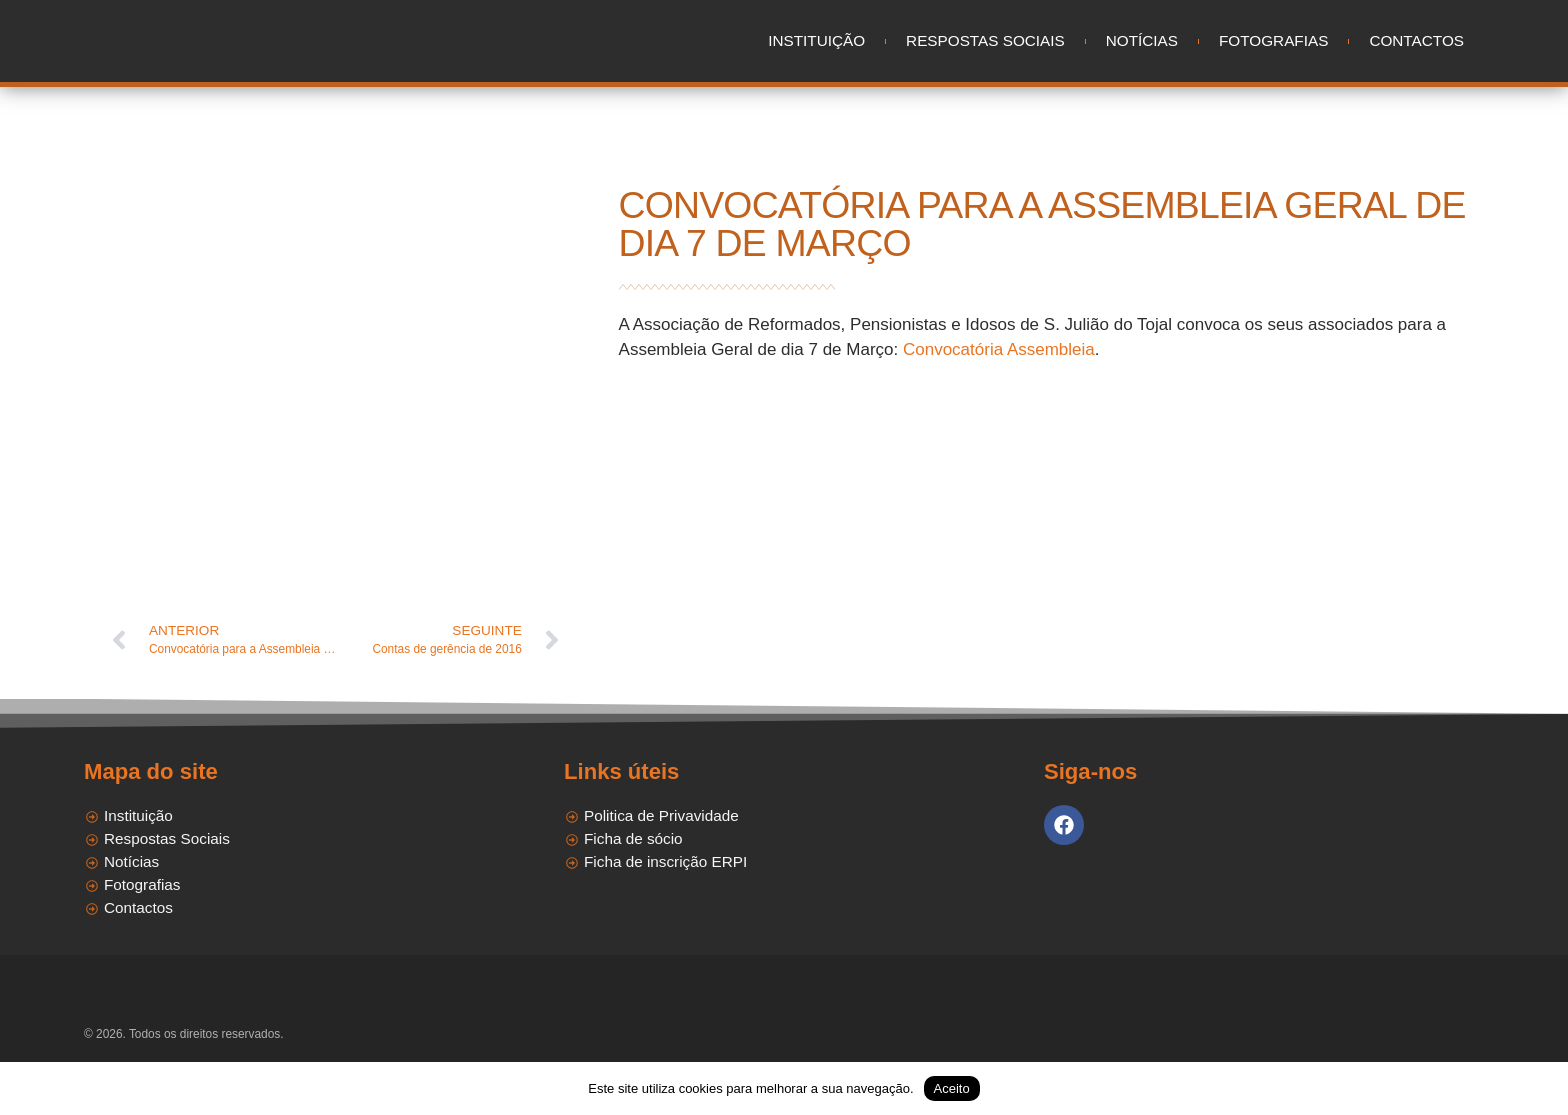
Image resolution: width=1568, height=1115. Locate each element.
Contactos (1416, 40)
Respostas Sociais (985, 40)
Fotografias (1273, 40)
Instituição (816, 40)
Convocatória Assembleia (999, 349)
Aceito (952, 1088)
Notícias (1142, 40)
